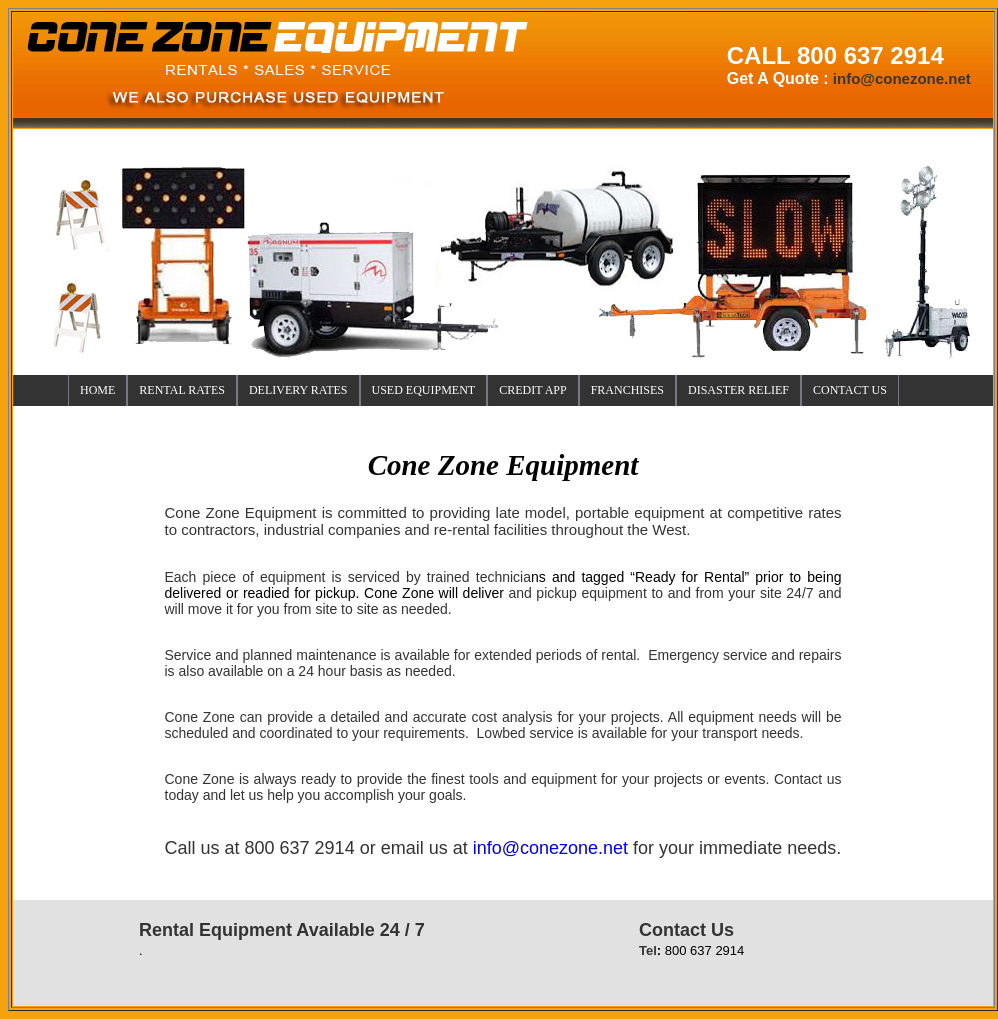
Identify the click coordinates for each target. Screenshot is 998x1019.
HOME (97, 390)
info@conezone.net (550, 848)
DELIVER (298, 390)
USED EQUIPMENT (424, 390)
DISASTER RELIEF (738, 390)
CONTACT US (850, 390)
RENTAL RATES (182, 390)
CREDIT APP (532, 390)
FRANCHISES (627, 390)
